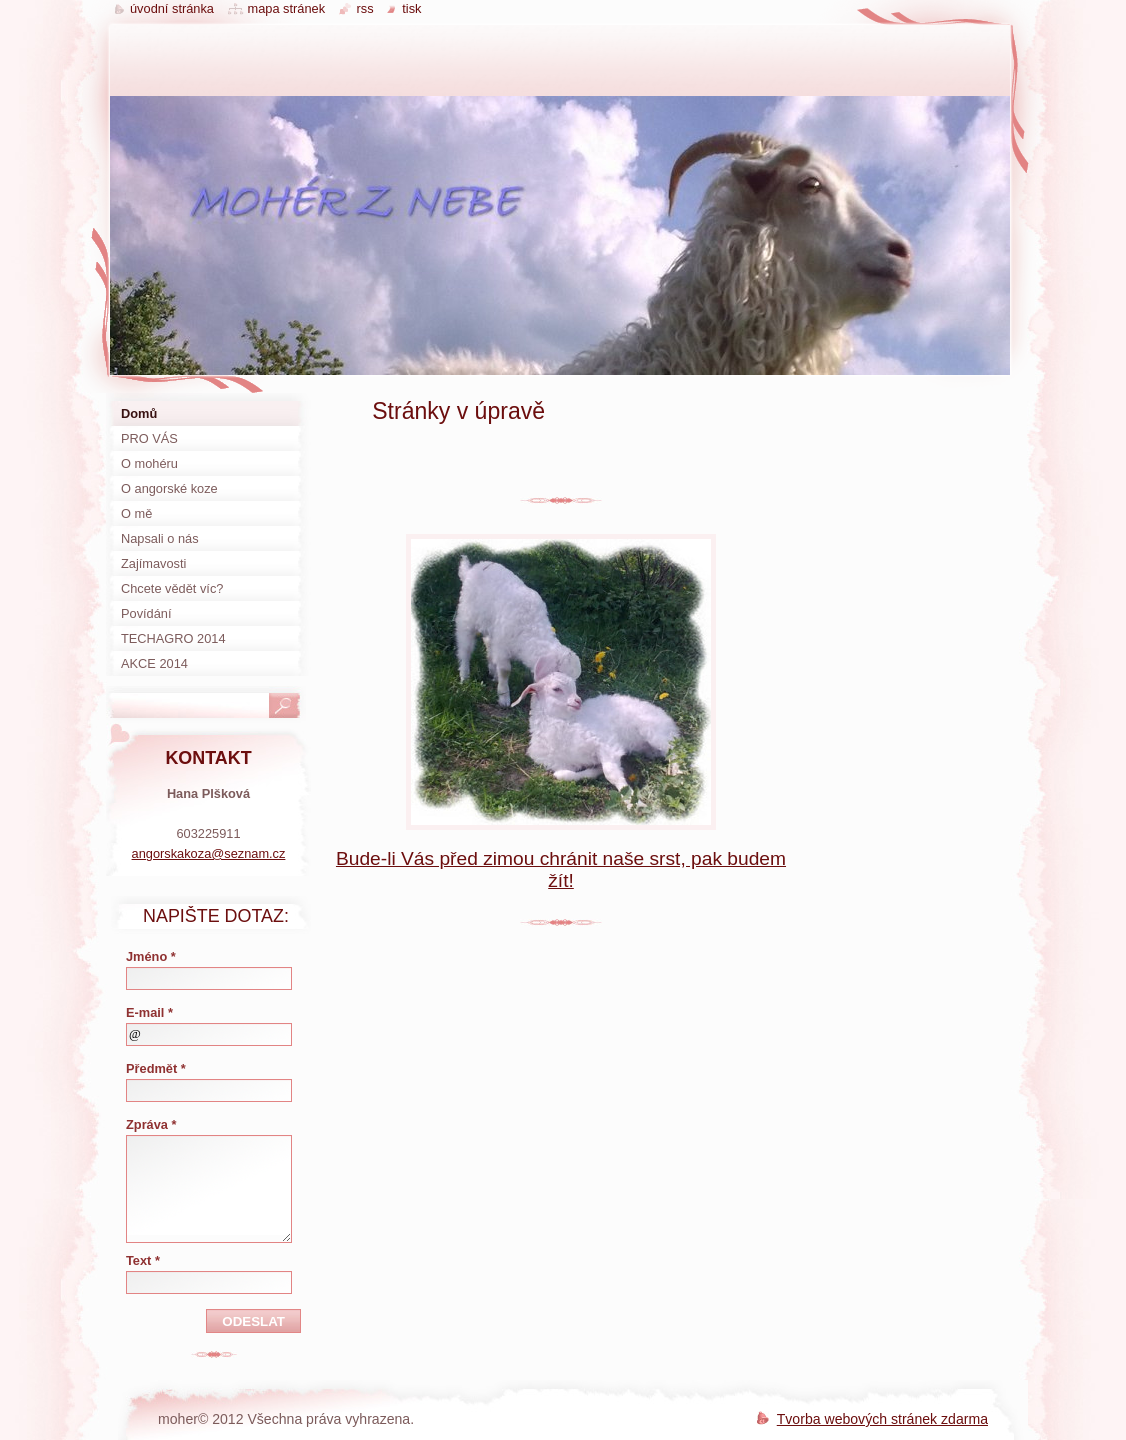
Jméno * (151, 956)
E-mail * (149, 1012)
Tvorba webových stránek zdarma (882, 1419)
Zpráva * (151, 1124)
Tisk (411, 8)
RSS (365, 8)
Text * (143, 1260)
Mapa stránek (287, 8)
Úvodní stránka (172, 8)
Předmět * (156, 1068)
